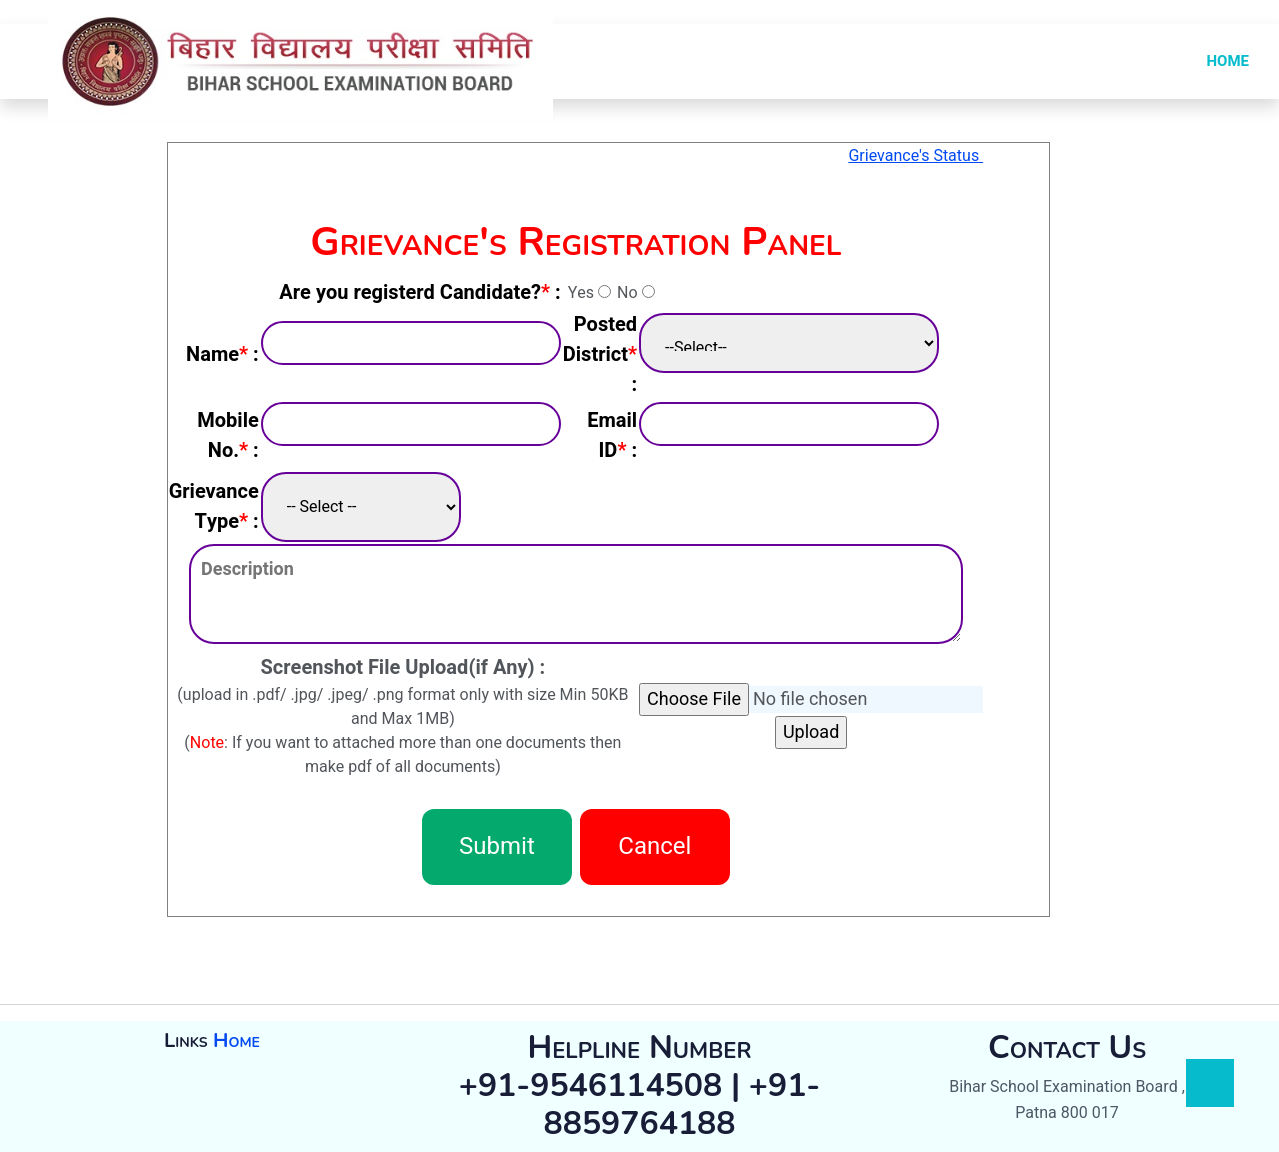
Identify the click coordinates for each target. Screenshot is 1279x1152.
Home (236, 1040)
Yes (581, 293)
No (627, 293)
